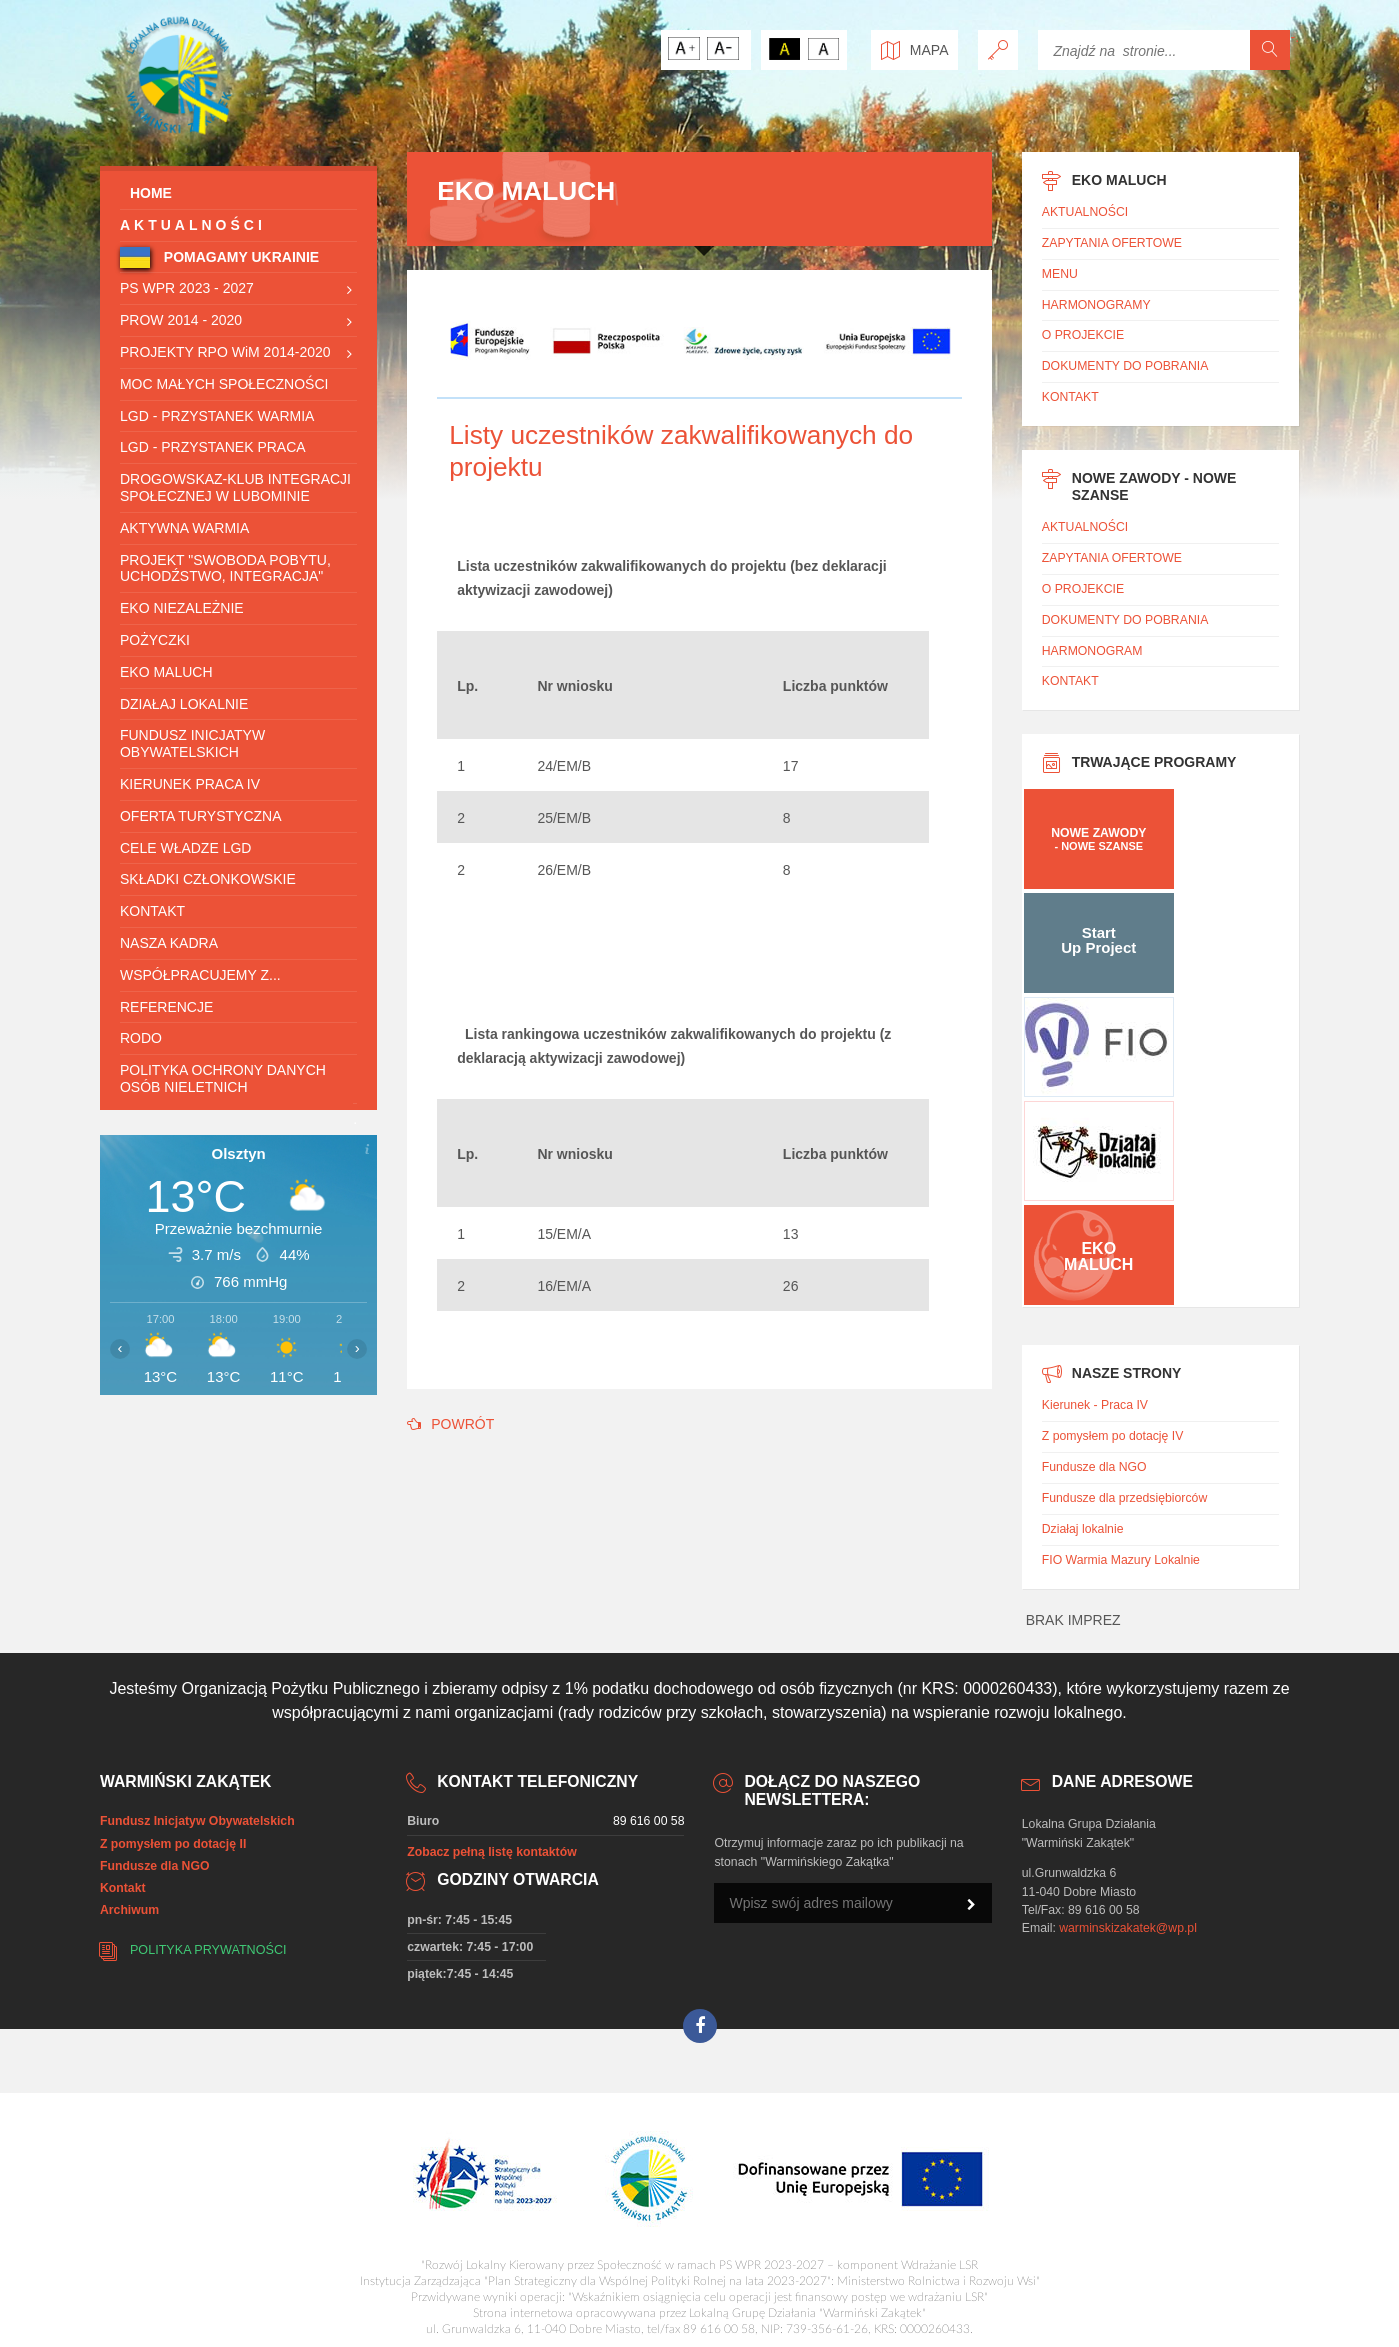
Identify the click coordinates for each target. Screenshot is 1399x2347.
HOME (146, 193)
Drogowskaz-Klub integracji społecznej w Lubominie (235, 487)
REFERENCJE (166, 1007)
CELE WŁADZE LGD (185, 848)
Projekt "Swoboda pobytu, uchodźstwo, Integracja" (225, 568)
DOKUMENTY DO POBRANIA (1125, 366)
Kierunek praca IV (190, 784)
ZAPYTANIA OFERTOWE (1112, 243)
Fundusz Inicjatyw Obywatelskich (192, 743)
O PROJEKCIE (1083, 335)
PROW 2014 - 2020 (181, 320)
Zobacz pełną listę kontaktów (492, 1852)
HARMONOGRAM (1092, 651)
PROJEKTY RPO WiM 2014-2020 (225, 352)
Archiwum (129, 1910)
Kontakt (123, 1888)
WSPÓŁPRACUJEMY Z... (200, 975)
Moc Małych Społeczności (224, 384)
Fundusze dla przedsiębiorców (1124, 1498)
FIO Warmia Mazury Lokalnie (1121, 1560)
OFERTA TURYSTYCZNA (201, 816)
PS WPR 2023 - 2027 (187, 288)
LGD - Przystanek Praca (213, 447)
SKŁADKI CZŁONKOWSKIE (208, 879)
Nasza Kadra (169, 943)
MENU (1060, 274)
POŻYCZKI (155, 640)
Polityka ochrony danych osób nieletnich (223, 1078)
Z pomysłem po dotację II (173, 1844)
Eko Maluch (166, 672)
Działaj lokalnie (1083, 1529)
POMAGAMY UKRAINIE (239, 257)
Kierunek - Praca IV (1095, 1405)
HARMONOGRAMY (1096, 305)
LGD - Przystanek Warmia (217, 416)
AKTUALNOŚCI (193, 225)
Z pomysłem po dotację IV (1113, 1436)
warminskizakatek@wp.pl (1128, 1928)
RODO (141, 1038)
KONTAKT (152, 911)
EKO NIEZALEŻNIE (182, 608)
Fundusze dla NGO (1094, 1467)
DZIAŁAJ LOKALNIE (184, 704)
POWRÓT (450, 1424)
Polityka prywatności (208, 1950)
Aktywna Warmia (184, 528)
